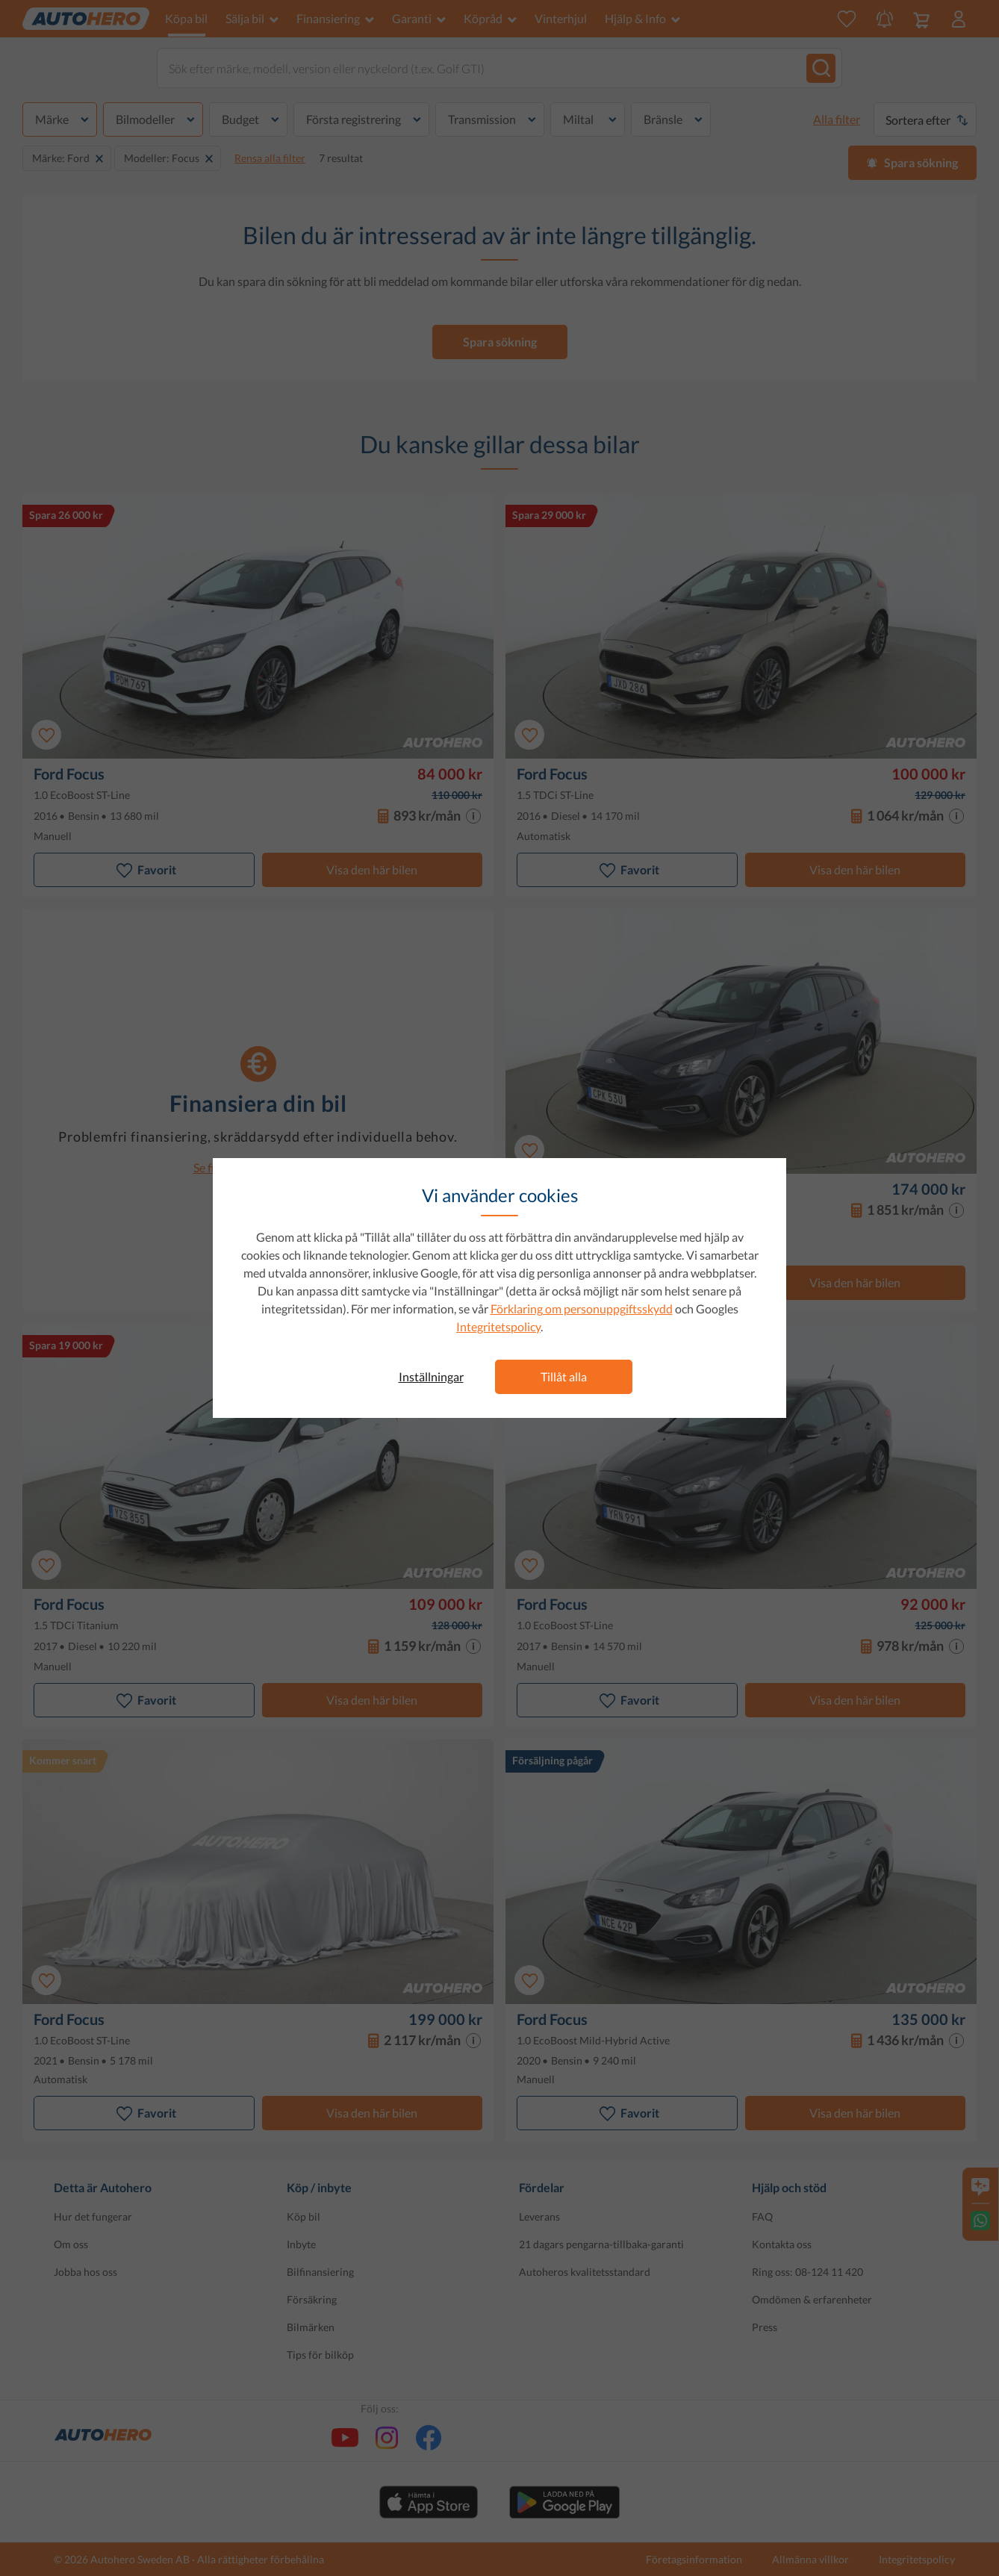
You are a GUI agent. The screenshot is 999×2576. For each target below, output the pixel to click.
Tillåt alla (564, 1376)
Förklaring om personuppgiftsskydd (582, 1308)
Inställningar (431, 1376)
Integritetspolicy (498, 1326)
